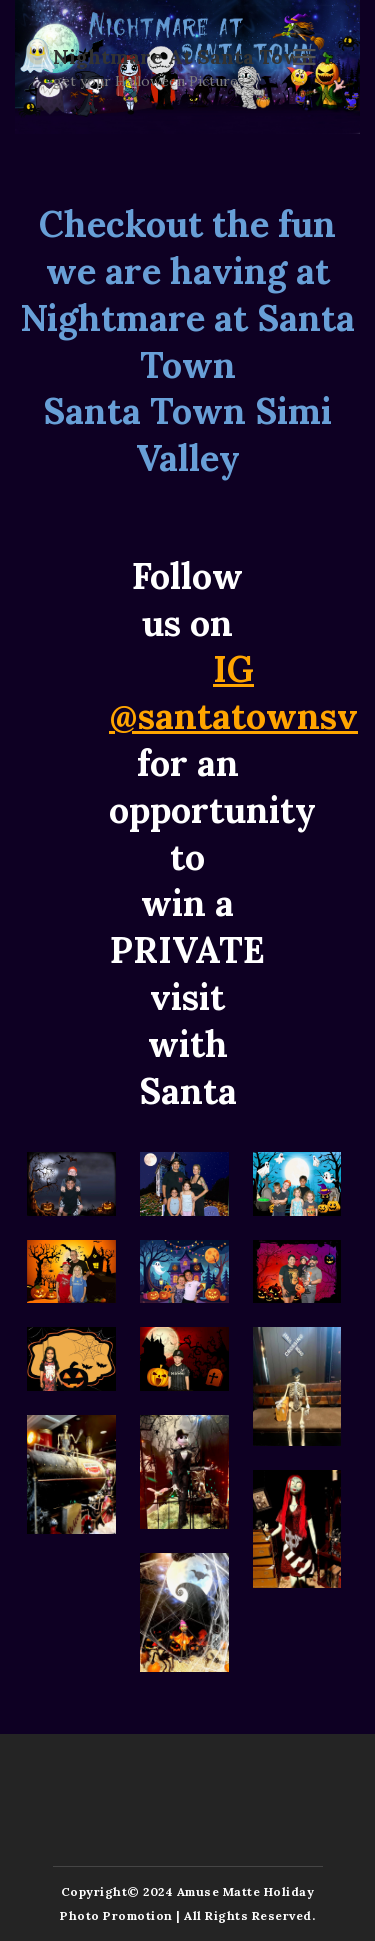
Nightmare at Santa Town (183, 57)
